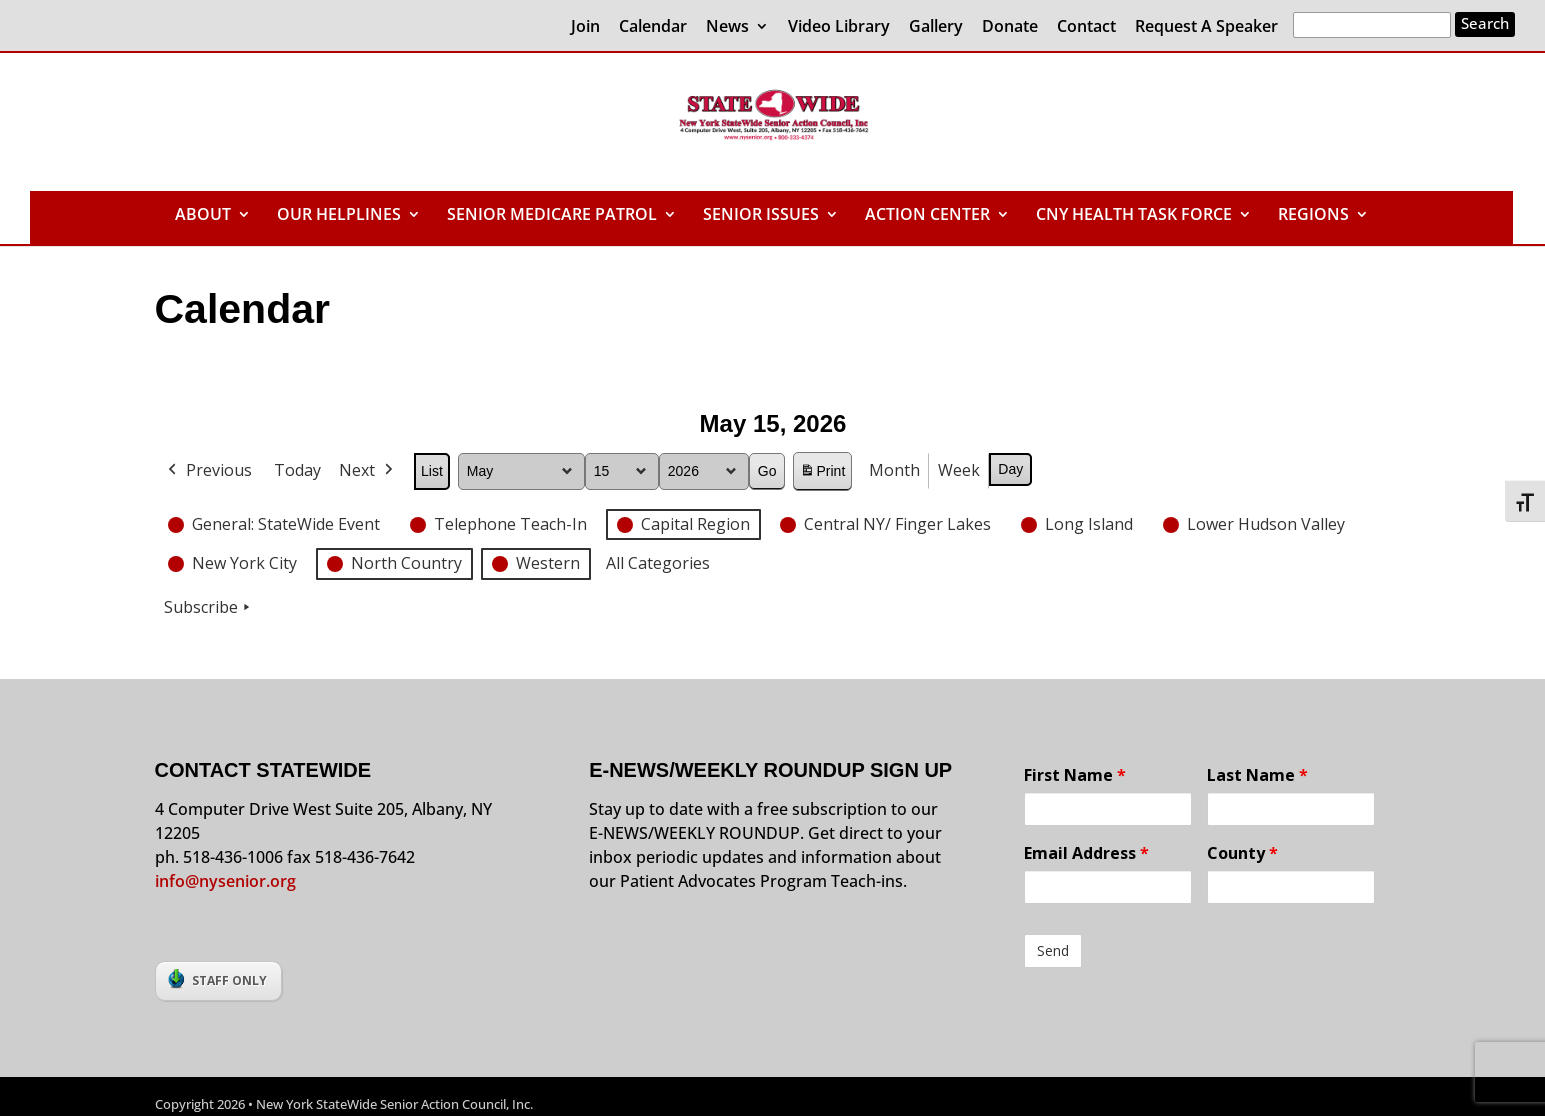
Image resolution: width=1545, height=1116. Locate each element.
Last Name (1257, 775)
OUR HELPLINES (339, 216)
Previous (208, 471)
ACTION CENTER (927, 216)
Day (1010, 469)
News (727, 27)
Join (585, 27)
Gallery (936, 27)
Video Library (839, 27)
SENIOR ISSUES (761, 216)
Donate (1010, 27)
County (1242, 853)
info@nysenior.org (225, 881)
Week (959, 470)
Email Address (1086, 853)
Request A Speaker (1206, 27)
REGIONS (1313, 216)
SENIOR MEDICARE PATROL (552, 216)
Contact (1086, 27)
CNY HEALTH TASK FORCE (1134, 216)
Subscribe (209, 608)
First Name (1075, 775)
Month (894, 470)
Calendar (653, 27)
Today (297, 470)
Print (822, 474)
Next (368, 471)
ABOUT (203, 216)
